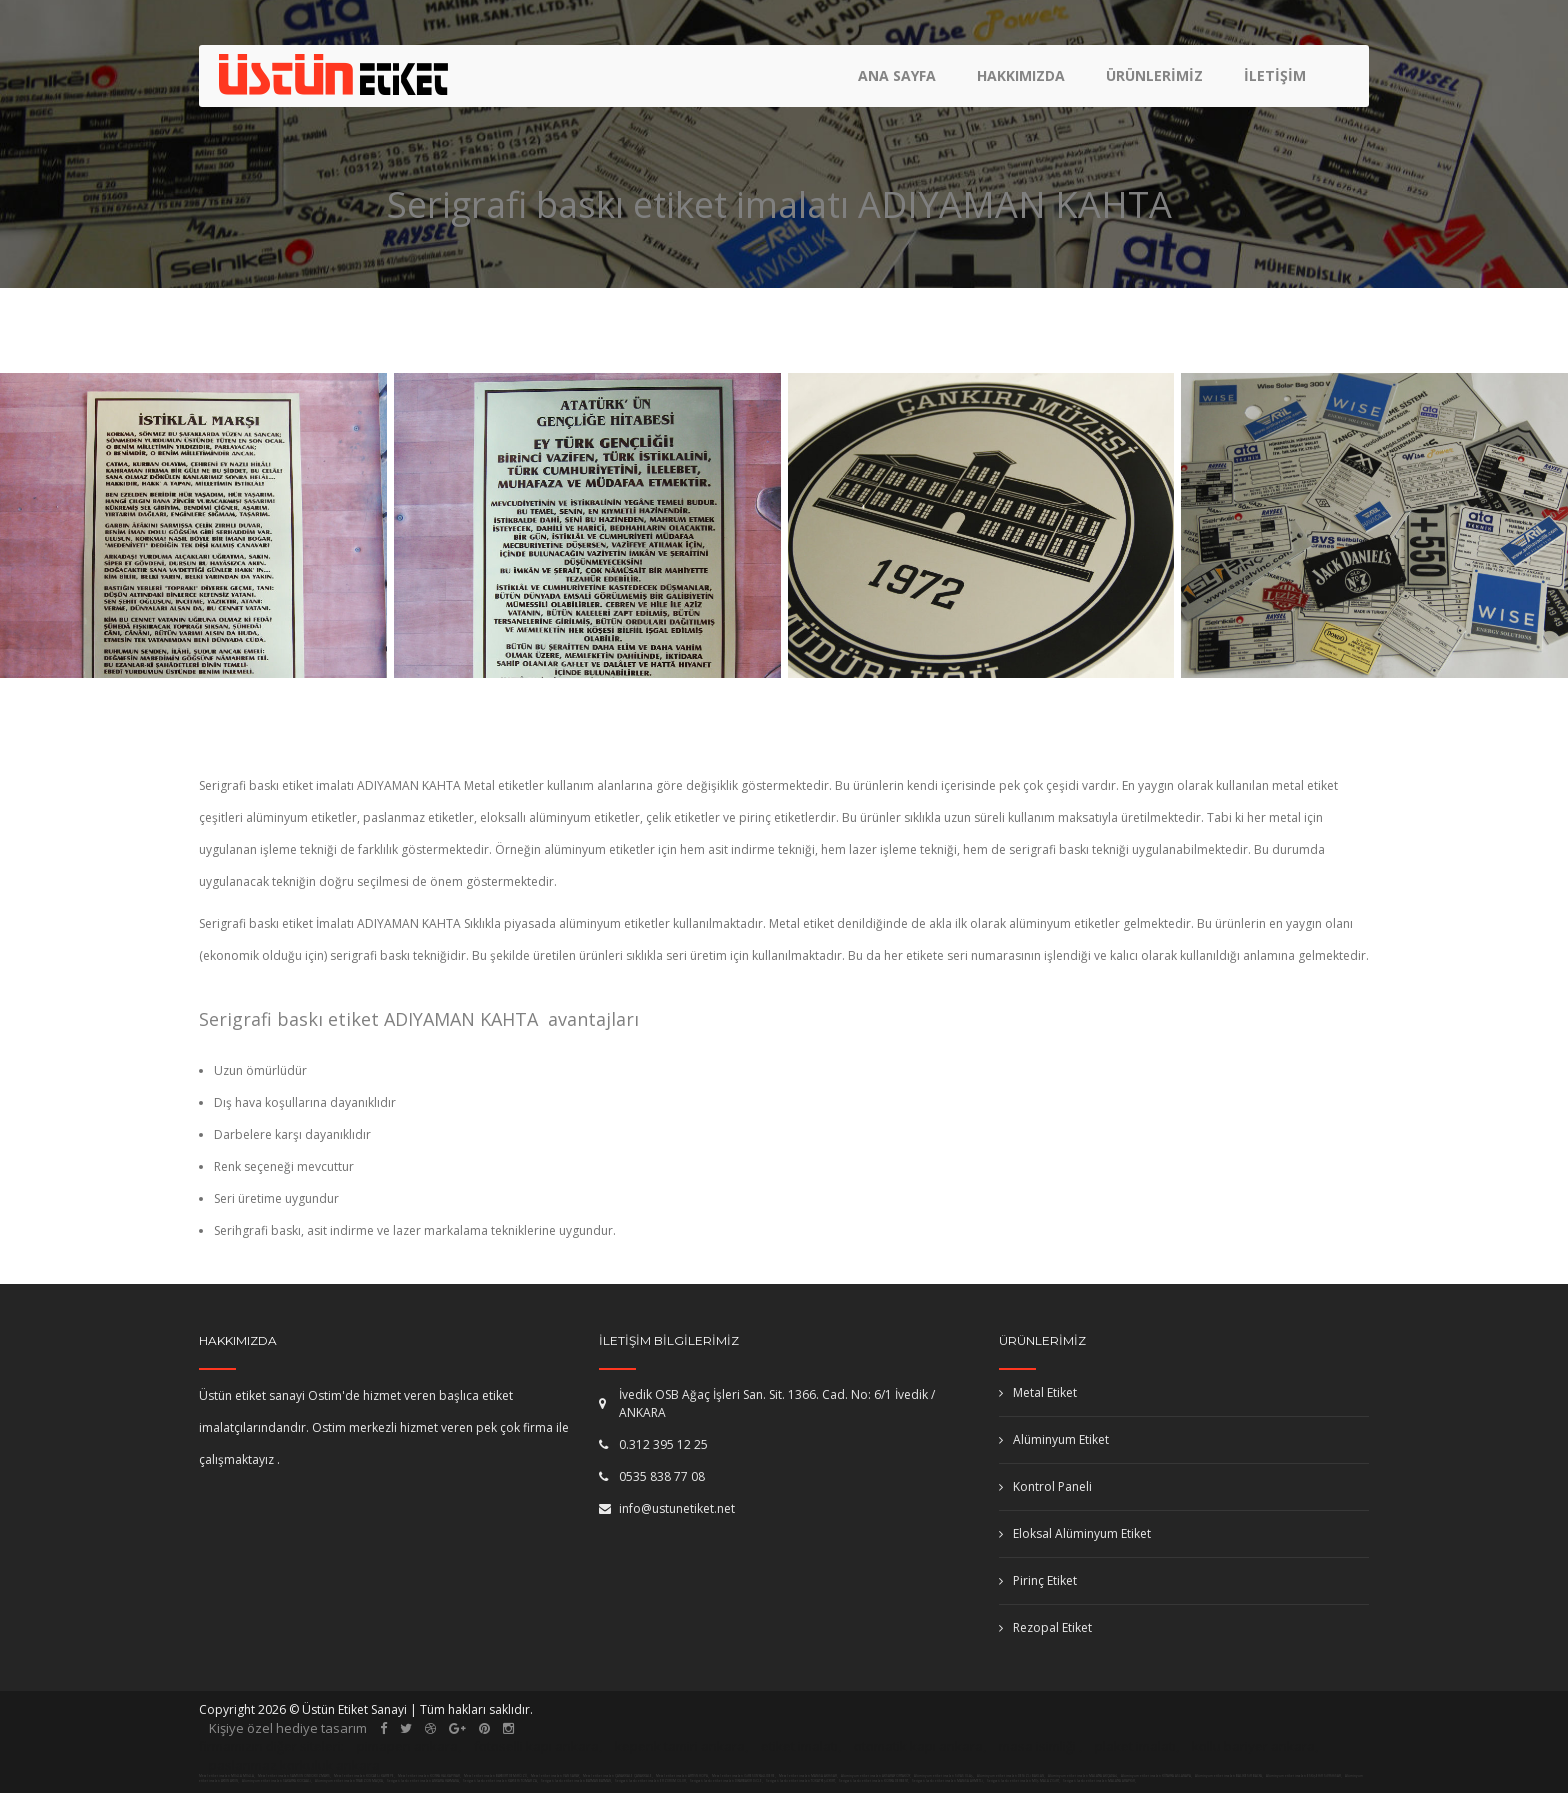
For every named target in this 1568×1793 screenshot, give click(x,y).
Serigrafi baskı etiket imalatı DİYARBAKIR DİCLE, (726, 1781)
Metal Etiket (1038, 1392)
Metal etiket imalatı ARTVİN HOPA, (682, 1776)
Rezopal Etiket (1045, 1627)
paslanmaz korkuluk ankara (294, 1765)
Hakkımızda (1021, 75)
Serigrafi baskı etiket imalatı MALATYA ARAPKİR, (1099, 1781)
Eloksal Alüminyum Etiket (1075, 1533)
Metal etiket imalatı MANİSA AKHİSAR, (808, 1776)
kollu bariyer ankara (1253, 1746)
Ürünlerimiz (1154, 75)
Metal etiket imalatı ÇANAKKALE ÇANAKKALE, (618, 1776)
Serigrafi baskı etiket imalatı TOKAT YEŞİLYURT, (801, 1781)
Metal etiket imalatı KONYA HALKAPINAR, (429, 1776)
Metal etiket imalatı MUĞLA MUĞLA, (227, 1776)
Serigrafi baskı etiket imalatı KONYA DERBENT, (874, 1781)
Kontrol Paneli (1045, 1486)
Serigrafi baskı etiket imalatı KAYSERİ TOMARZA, (500, 1781)
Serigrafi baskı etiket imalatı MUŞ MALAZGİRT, (1023, 1781)
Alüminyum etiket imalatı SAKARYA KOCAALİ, (277, 1781)
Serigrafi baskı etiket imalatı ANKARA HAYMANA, (423, 1781)
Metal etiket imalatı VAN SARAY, (555, 1776)
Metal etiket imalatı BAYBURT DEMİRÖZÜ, (496, 1776)
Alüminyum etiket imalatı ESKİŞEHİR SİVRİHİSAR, (1304, 1776)
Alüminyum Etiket (1054, 1439)
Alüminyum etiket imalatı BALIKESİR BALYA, (1229, 1776)
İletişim (1275, 75)
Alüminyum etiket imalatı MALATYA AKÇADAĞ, (1083, 1776)
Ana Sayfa (897, 75)
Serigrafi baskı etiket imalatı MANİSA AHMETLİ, (948, 1781)
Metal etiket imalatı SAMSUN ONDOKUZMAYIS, (294, 1776)
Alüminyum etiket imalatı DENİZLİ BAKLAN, (1011, 1776)
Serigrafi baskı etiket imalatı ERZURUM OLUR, (651, 1781)
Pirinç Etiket (1038, 1580)
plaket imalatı (1135, 1746)
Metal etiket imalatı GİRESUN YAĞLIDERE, (744, 1776)
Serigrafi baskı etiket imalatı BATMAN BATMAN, (576, 1781)
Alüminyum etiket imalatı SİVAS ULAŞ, (944, 1776)
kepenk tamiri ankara (680, 1746)
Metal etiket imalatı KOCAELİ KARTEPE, (364, 1776)
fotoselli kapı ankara (536, 1746)
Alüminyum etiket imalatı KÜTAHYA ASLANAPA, (1157, 1776)
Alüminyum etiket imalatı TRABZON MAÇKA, (350, 1781)
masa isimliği (1037, 1746)
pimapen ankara (407, 1746)
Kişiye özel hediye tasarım (288, 1728)
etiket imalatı (799, 1746)
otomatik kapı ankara (918, 1746)
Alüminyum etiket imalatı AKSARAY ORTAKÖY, (876, 1776)
